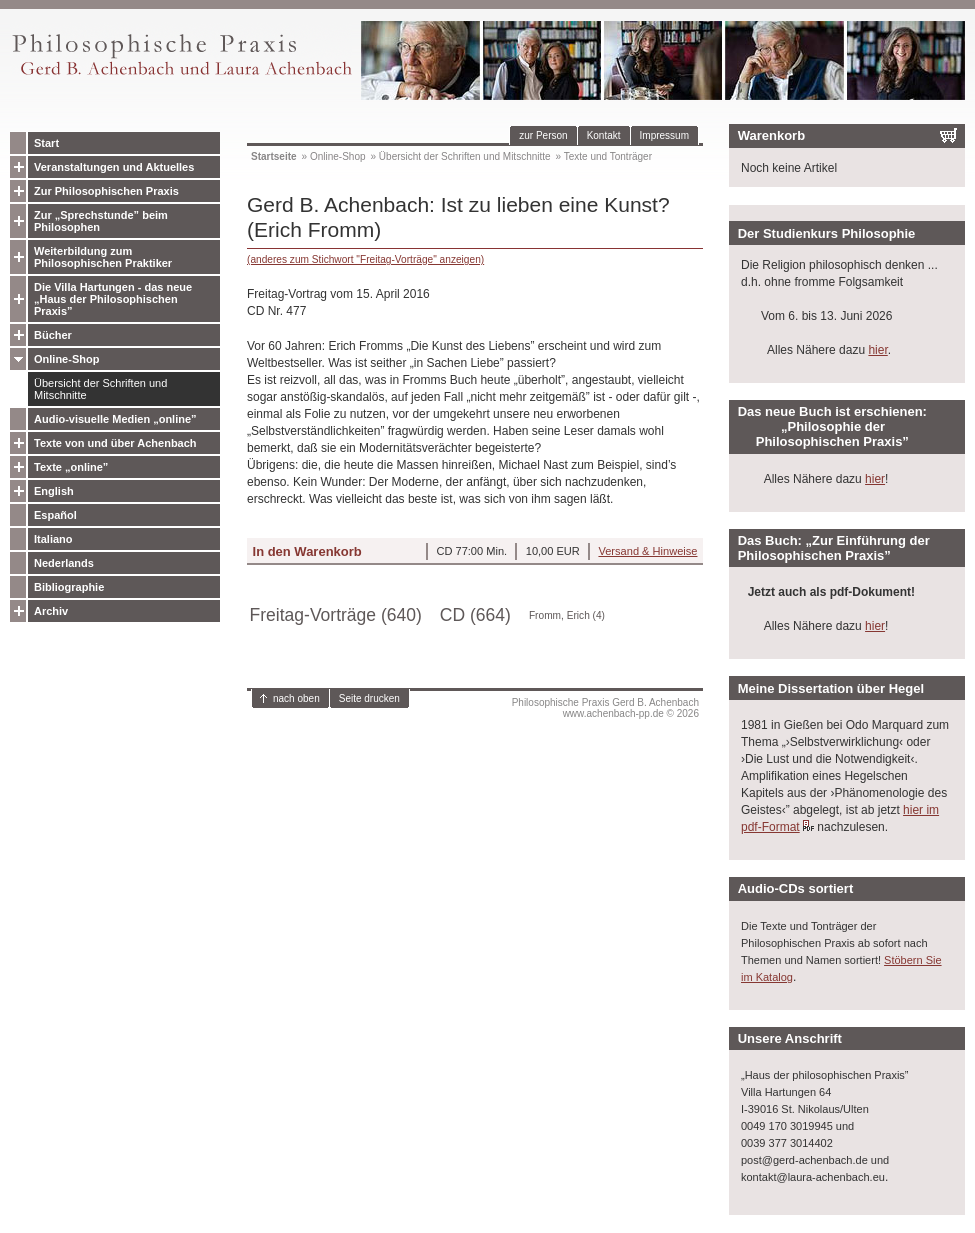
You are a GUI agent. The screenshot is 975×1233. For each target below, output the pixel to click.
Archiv (51, 611)
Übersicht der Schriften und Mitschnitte (100, 389)
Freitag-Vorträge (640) (336, 615)
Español (55, 515)
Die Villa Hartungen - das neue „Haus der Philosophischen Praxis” (113, 299)
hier (877, 350)
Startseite (274, 156)
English (54, 491)
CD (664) (475, 615)
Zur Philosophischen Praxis (106, 191)
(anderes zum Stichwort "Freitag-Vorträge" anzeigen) (365, 259)
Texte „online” (71, 467)
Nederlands (64, 563)
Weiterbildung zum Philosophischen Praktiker (103, 257)
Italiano (53, 539)
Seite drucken (369, 698)
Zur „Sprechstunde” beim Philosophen (101, 221)
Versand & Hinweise (647, 551)
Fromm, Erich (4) (567, 615)
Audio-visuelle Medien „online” (115, 419)
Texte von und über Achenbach (115, 443)
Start (46, 143)
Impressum (664, 135)
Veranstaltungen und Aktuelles (114, 167)
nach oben (296, 698)
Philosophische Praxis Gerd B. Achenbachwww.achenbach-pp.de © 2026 (605, 708)
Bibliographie (69, 587)
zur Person (543, 135)
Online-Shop (66, 359)
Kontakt (604, 135)
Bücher (53, 335)
